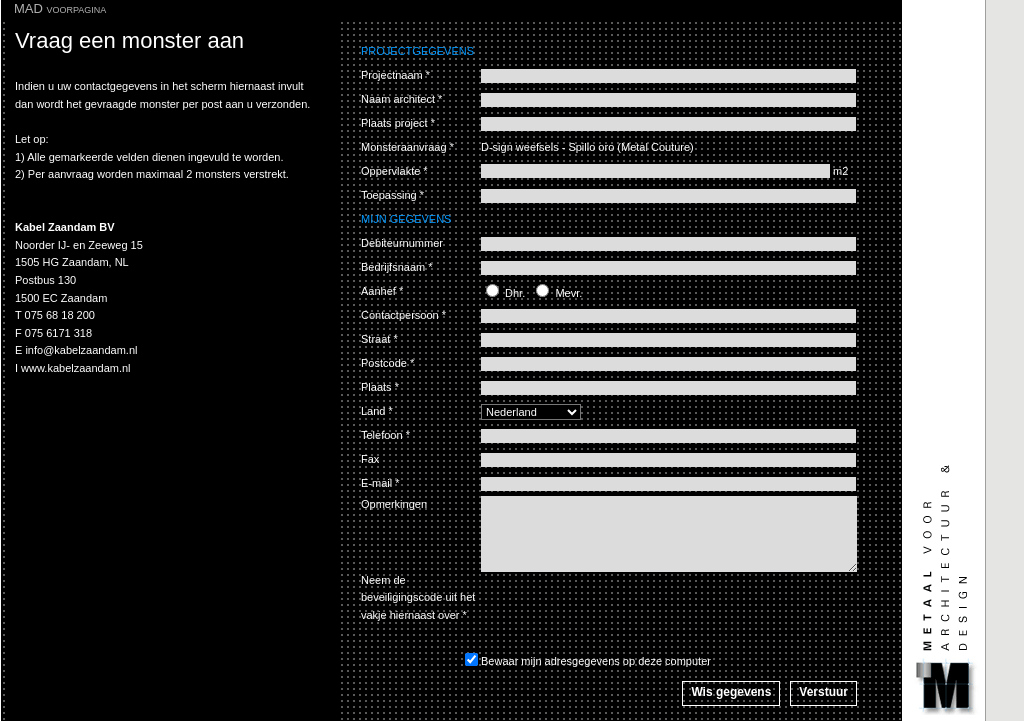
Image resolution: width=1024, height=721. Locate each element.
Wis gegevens (731, 692)
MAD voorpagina (60, 8)
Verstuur (823, 692)
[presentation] (633, 611)
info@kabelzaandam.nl (81, 350)
